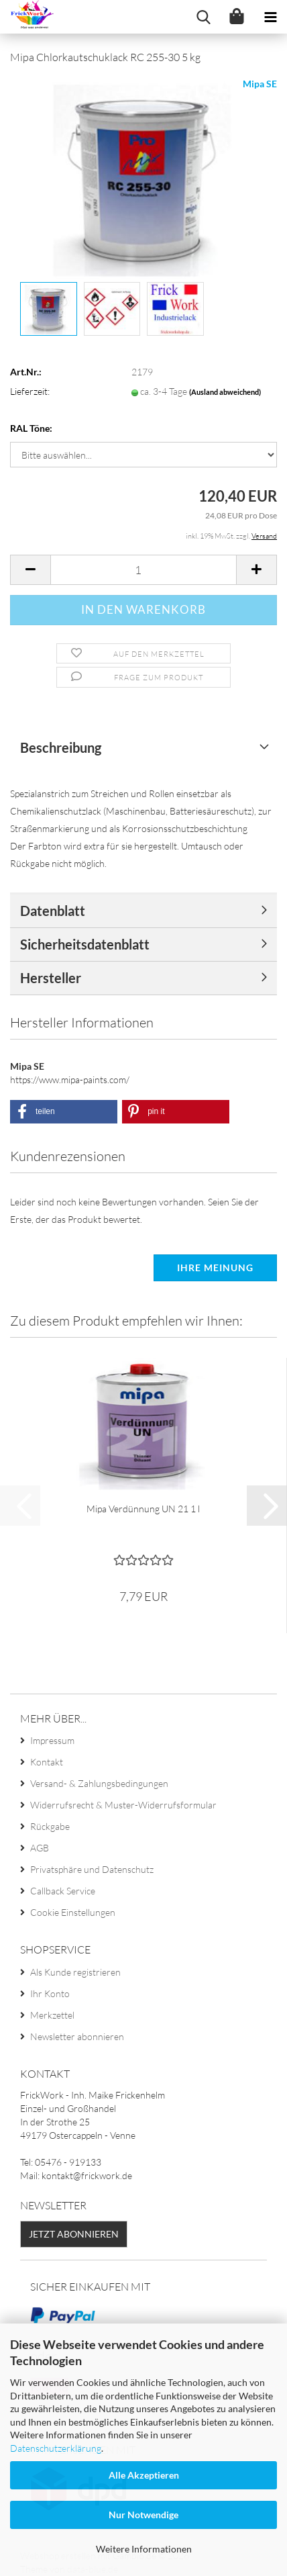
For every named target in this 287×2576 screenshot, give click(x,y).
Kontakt (46, 1761)
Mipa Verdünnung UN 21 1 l (143, 1508)
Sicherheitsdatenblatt (85, 944)
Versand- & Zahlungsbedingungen (99, 1783)
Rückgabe (50, 1826)
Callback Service (62, 1890)
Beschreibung (60, 747)
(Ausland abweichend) (225, 391)
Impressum (52, 1740)
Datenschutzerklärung (55, 2448)
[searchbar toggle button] (203, 17)
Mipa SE (260, 83)
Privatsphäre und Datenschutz (92, 1869)
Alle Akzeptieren (144, 2475)
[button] (30, 570)
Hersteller (50, 978)
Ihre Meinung (215, 1267)
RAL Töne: (31, 428)
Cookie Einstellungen (72, 1912)
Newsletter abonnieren (77, 2036)
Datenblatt (52, 911)
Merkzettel (52, 2015)
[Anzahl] (143, 570)
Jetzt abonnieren (74, 2234)
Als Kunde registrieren (75, 1972)
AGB (39, 1847)
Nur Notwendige (143, 2514)
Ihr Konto (50, 1993)
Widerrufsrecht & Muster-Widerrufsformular (123, 1804)
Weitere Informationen (144, 2549)
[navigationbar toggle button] (270, 17)
